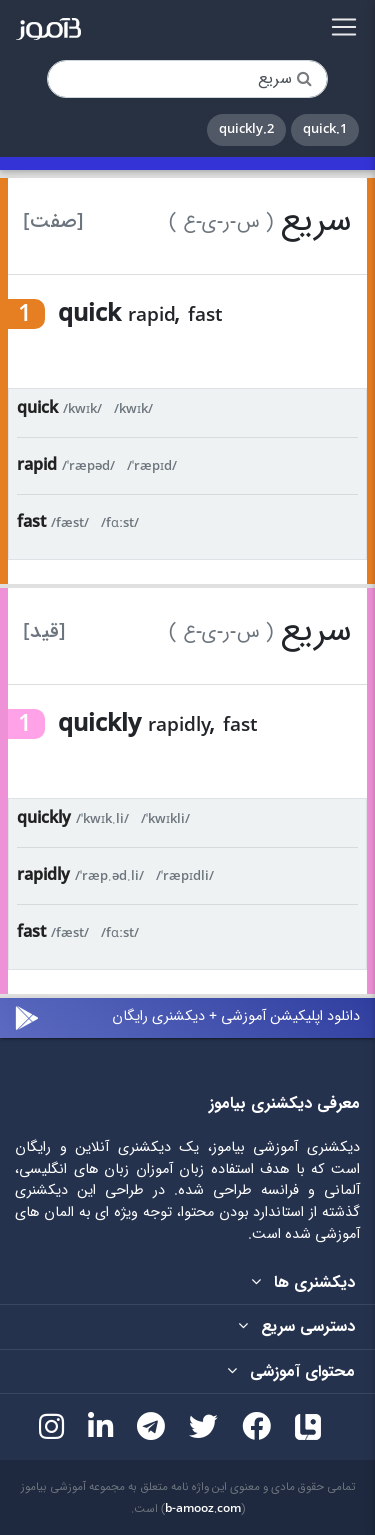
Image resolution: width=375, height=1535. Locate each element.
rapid (37, 465)
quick (37, 408)
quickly (44, 818)
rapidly (43, 875)
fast (31, 522)
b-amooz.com (203, 1509)
